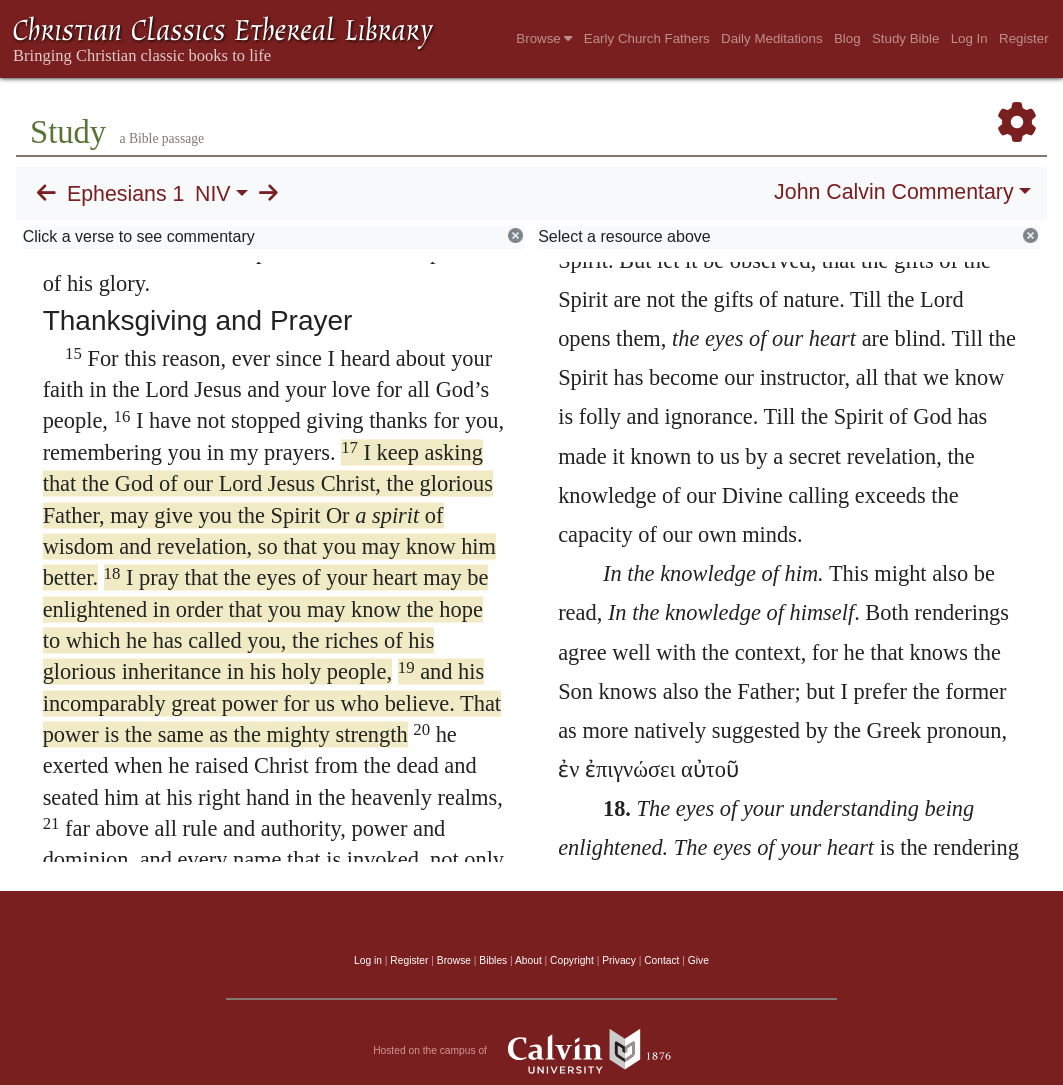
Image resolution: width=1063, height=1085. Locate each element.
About (528, 960)
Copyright (572, 960)
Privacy (619, 960)
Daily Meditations (771, 38)
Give (698, 960)
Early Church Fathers (647, 38)
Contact (661, 960)
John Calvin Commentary (893, 192)
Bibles (493, 960)
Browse (544, 38)
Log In (969, 38)
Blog (847, 38)
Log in (368, 960)
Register (1024, 38)
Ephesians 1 (125, 194)
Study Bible (905, 38)
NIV (213, 194)
